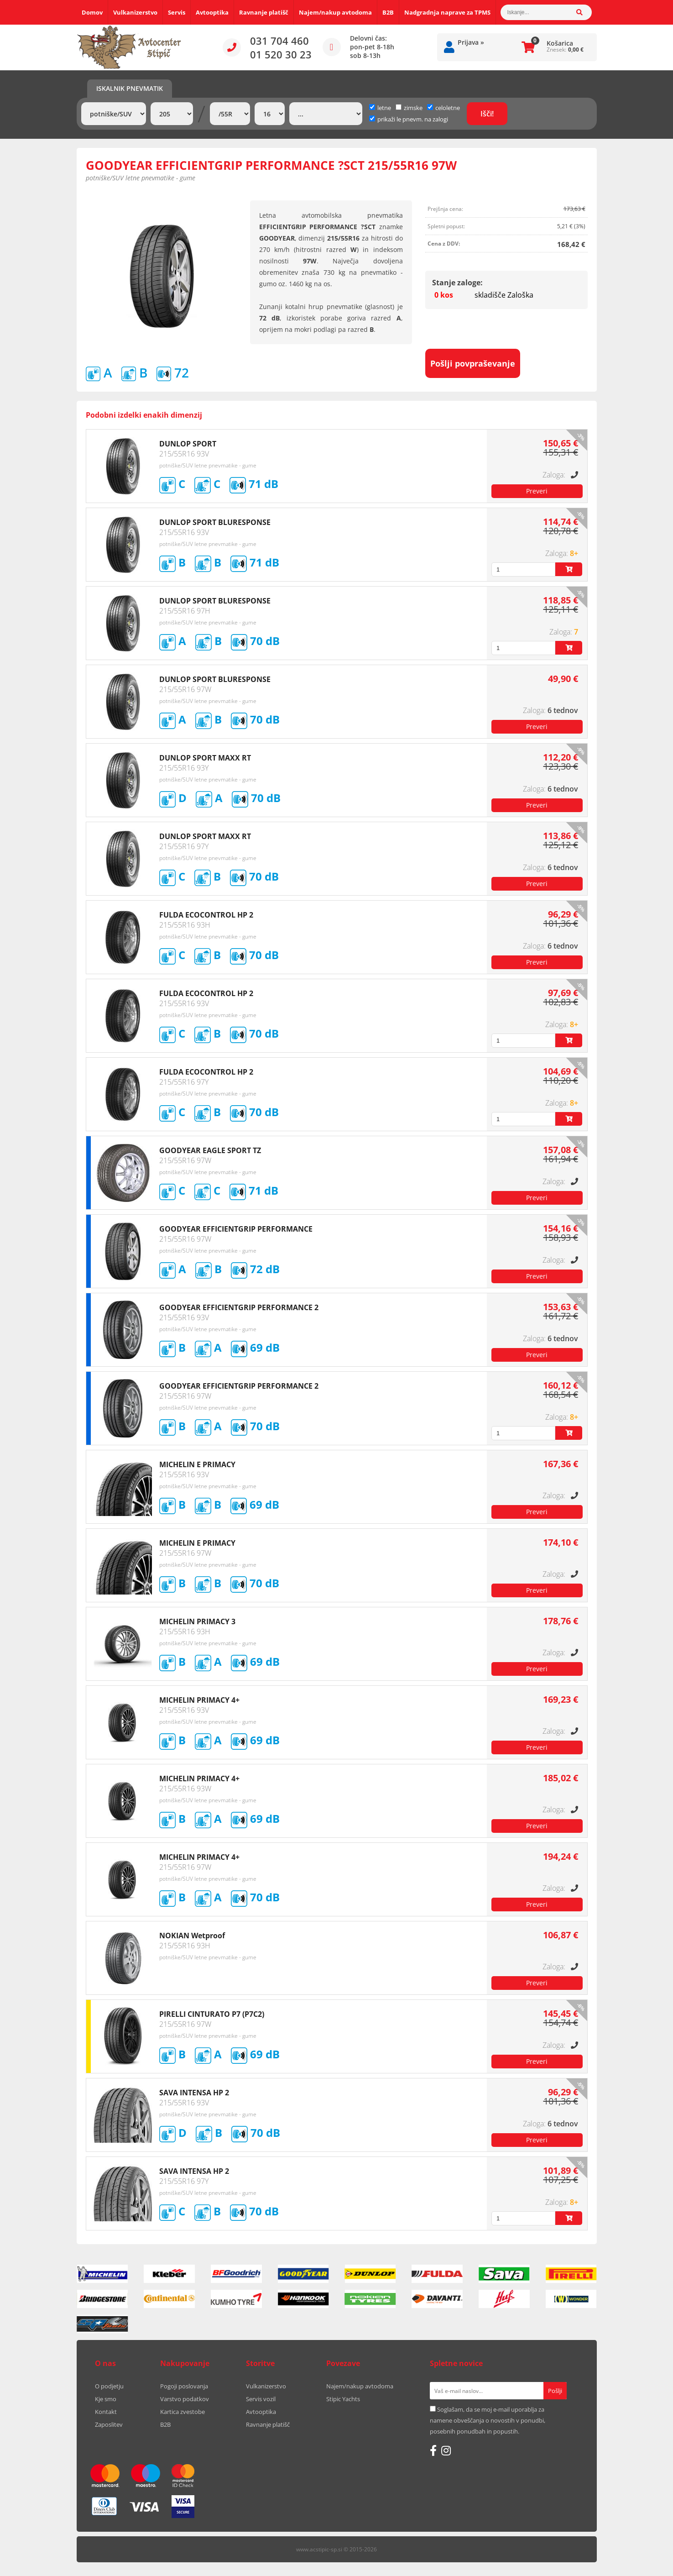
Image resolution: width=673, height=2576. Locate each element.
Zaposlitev (109, 2424)
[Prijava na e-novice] (555, 2390)
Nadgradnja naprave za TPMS (447, 12)
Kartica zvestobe (182, 2412)
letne (380, 108)
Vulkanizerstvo (135, 12)
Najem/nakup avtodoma (335, 12)
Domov (92, 12)
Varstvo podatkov (184, 2399)
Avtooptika (212, 12)
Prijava (471, 42)
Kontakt (106, 2412)
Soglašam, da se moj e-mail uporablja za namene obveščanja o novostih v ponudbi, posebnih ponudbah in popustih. (487, 2420)
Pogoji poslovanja (184, 2386)
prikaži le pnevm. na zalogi (412, 119)
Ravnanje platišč (263, 12)
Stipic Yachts (343, 2399)
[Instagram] (446, 2450)
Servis (176, 12)
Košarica (560, 43)
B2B (388, 12)
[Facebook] (433, 2450)
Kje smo (105, 2399)
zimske (409, 108)
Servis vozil (261, 2399)
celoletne (443, 108)
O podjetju (109, 2386)
